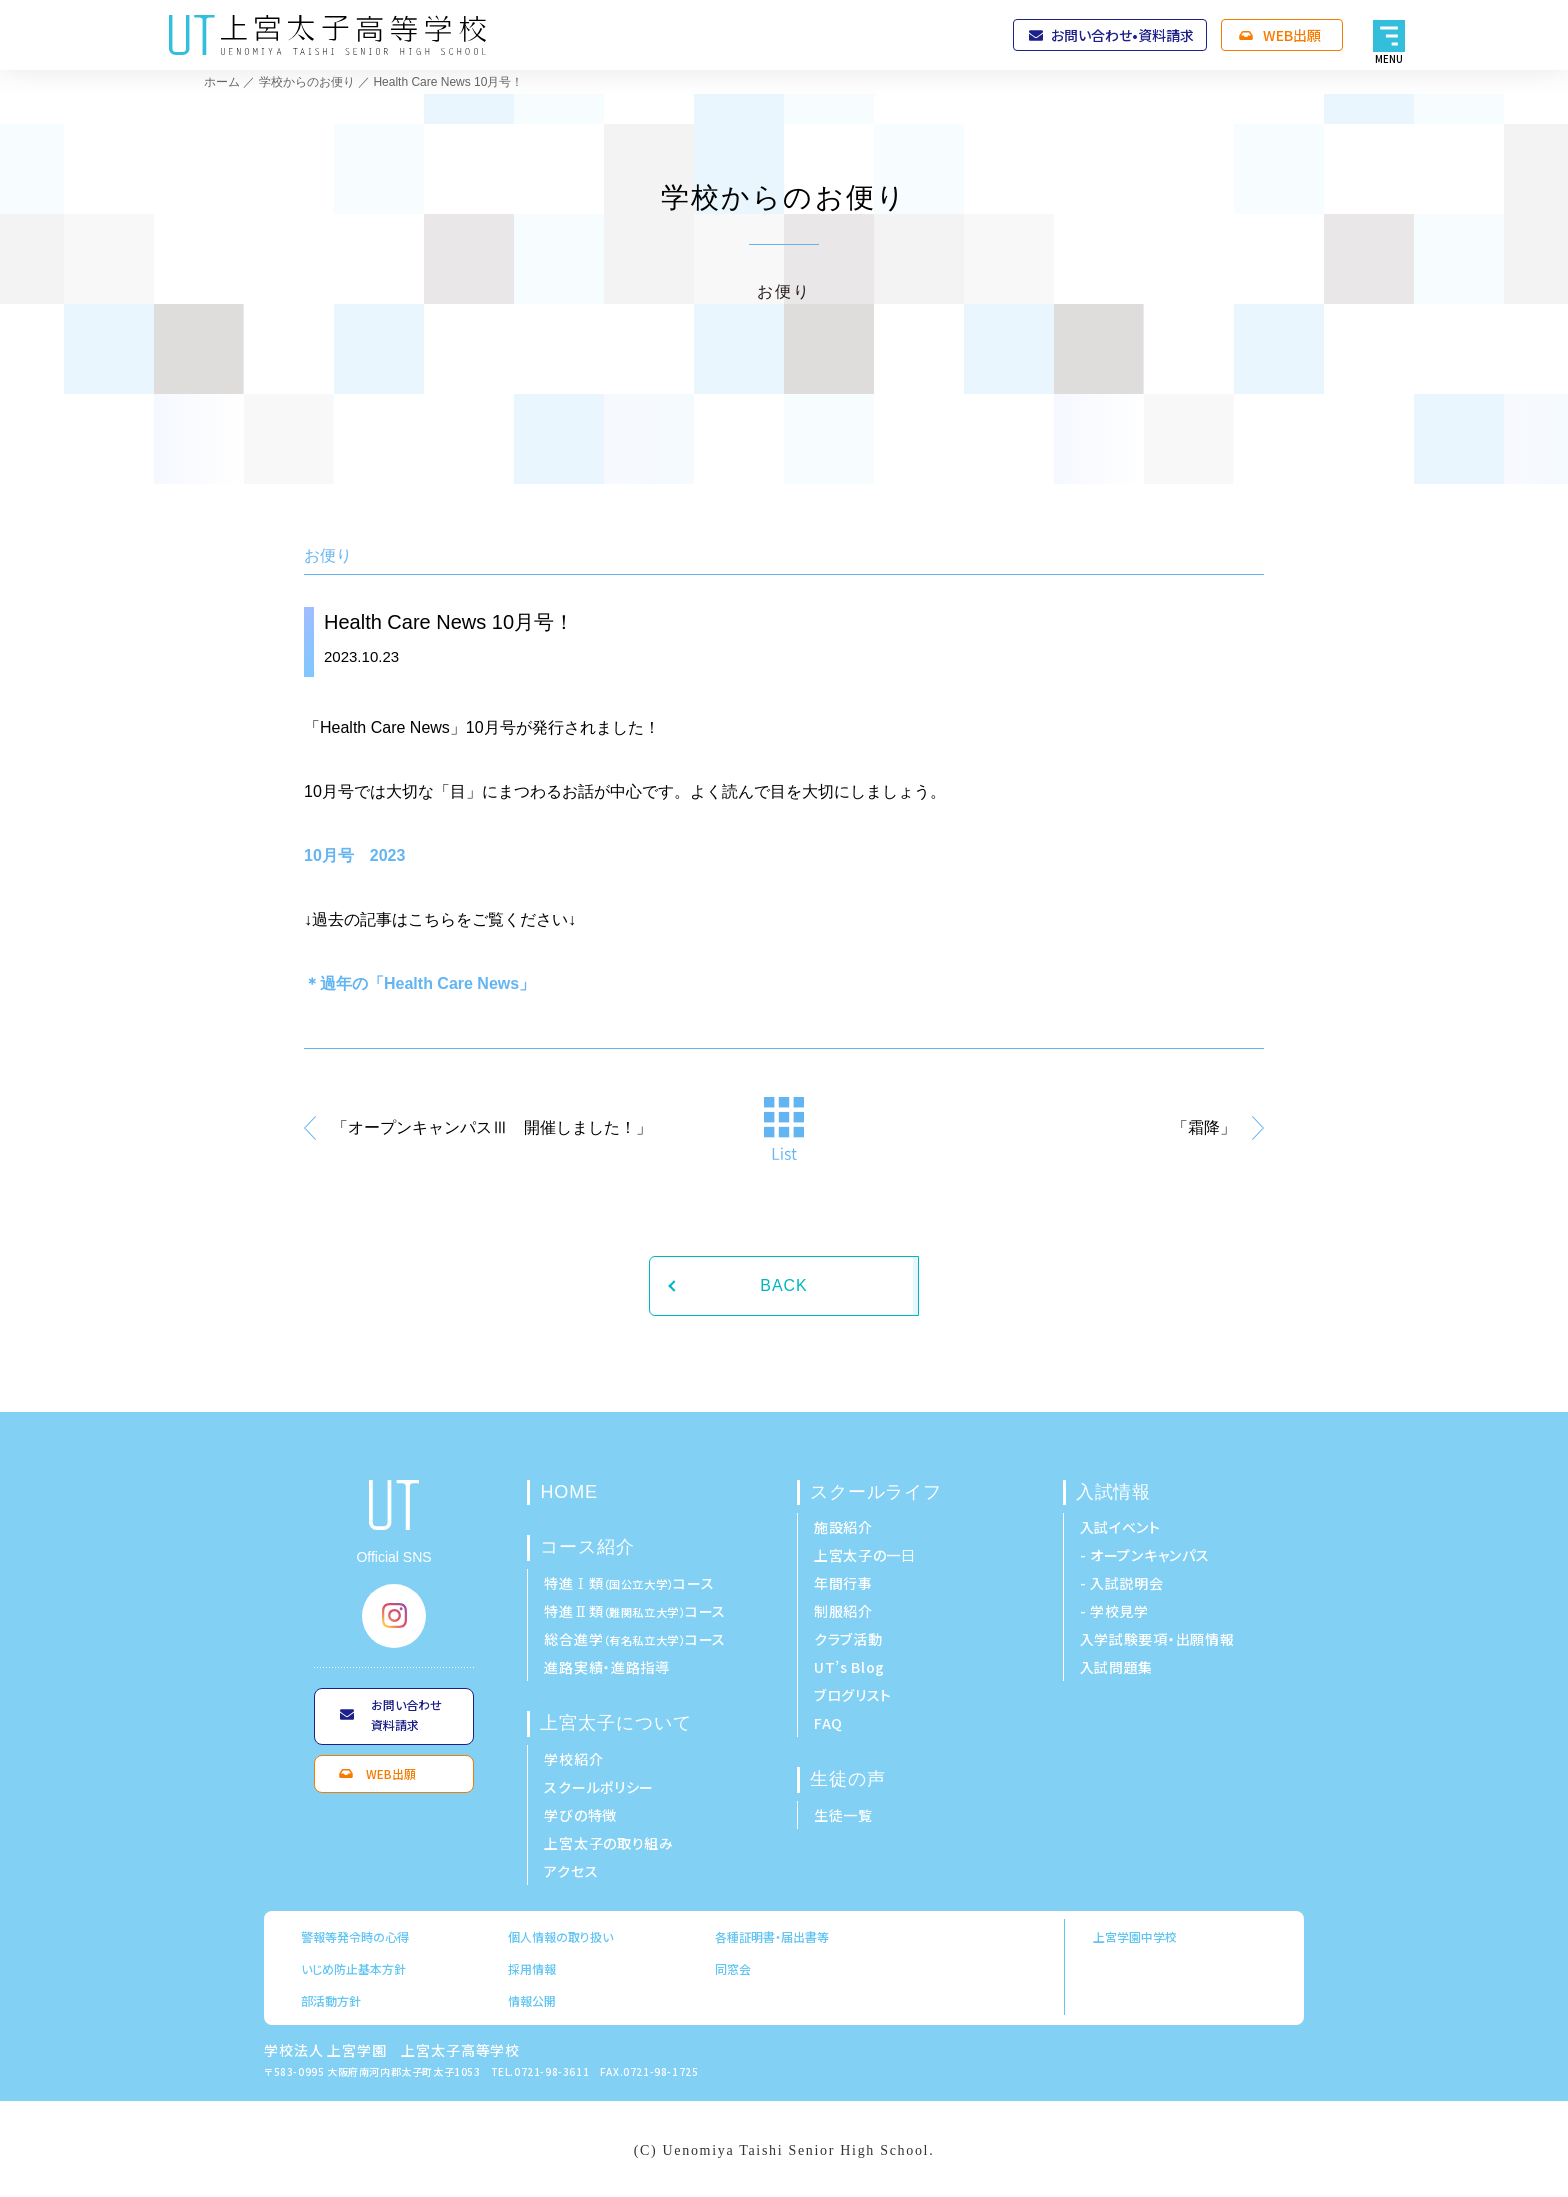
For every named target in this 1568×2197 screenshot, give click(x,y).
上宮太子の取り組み (608, 1843)
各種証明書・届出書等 (772, 1936)
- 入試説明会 (1122, 1583)
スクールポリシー (599, 1787)
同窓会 (733, 1968)
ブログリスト (853, 1695)
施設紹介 (843, 1527)
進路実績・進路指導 (606, 1667)
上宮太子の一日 (865, 1555)
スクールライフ (876, 1492)
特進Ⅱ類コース (635, 1611)
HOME (569, 1492)
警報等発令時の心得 (355, 1936)
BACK (783, 1285)
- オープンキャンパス (1145, 1555)
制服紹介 (843, 1611)
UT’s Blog (849, 1667)
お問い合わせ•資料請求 (1122, 35)
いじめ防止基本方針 (353, 1968)
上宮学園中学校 (1135, 1936)
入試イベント (1120, 1527)
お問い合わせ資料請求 (406, 1714)
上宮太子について (615, 1723)
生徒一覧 (843, 1815)
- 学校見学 (1114, 1611)
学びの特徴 (580, 1815)
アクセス (571, 1871)
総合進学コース (635, 1639)
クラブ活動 (848, 1639)
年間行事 (843, 1583)
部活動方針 (331, 2000)
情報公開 (532, 2000)
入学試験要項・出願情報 (1157, 1639)
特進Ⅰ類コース (629, 1583)
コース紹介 (587, 1547)
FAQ (828, 1723)
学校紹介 (573, 1759)
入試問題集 (1117, 1667)
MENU (1389, 58)
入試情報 (1114, 1492)
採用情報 (532, 1968)
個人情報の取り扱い (560, 1936)
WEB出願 (1292, 35)
